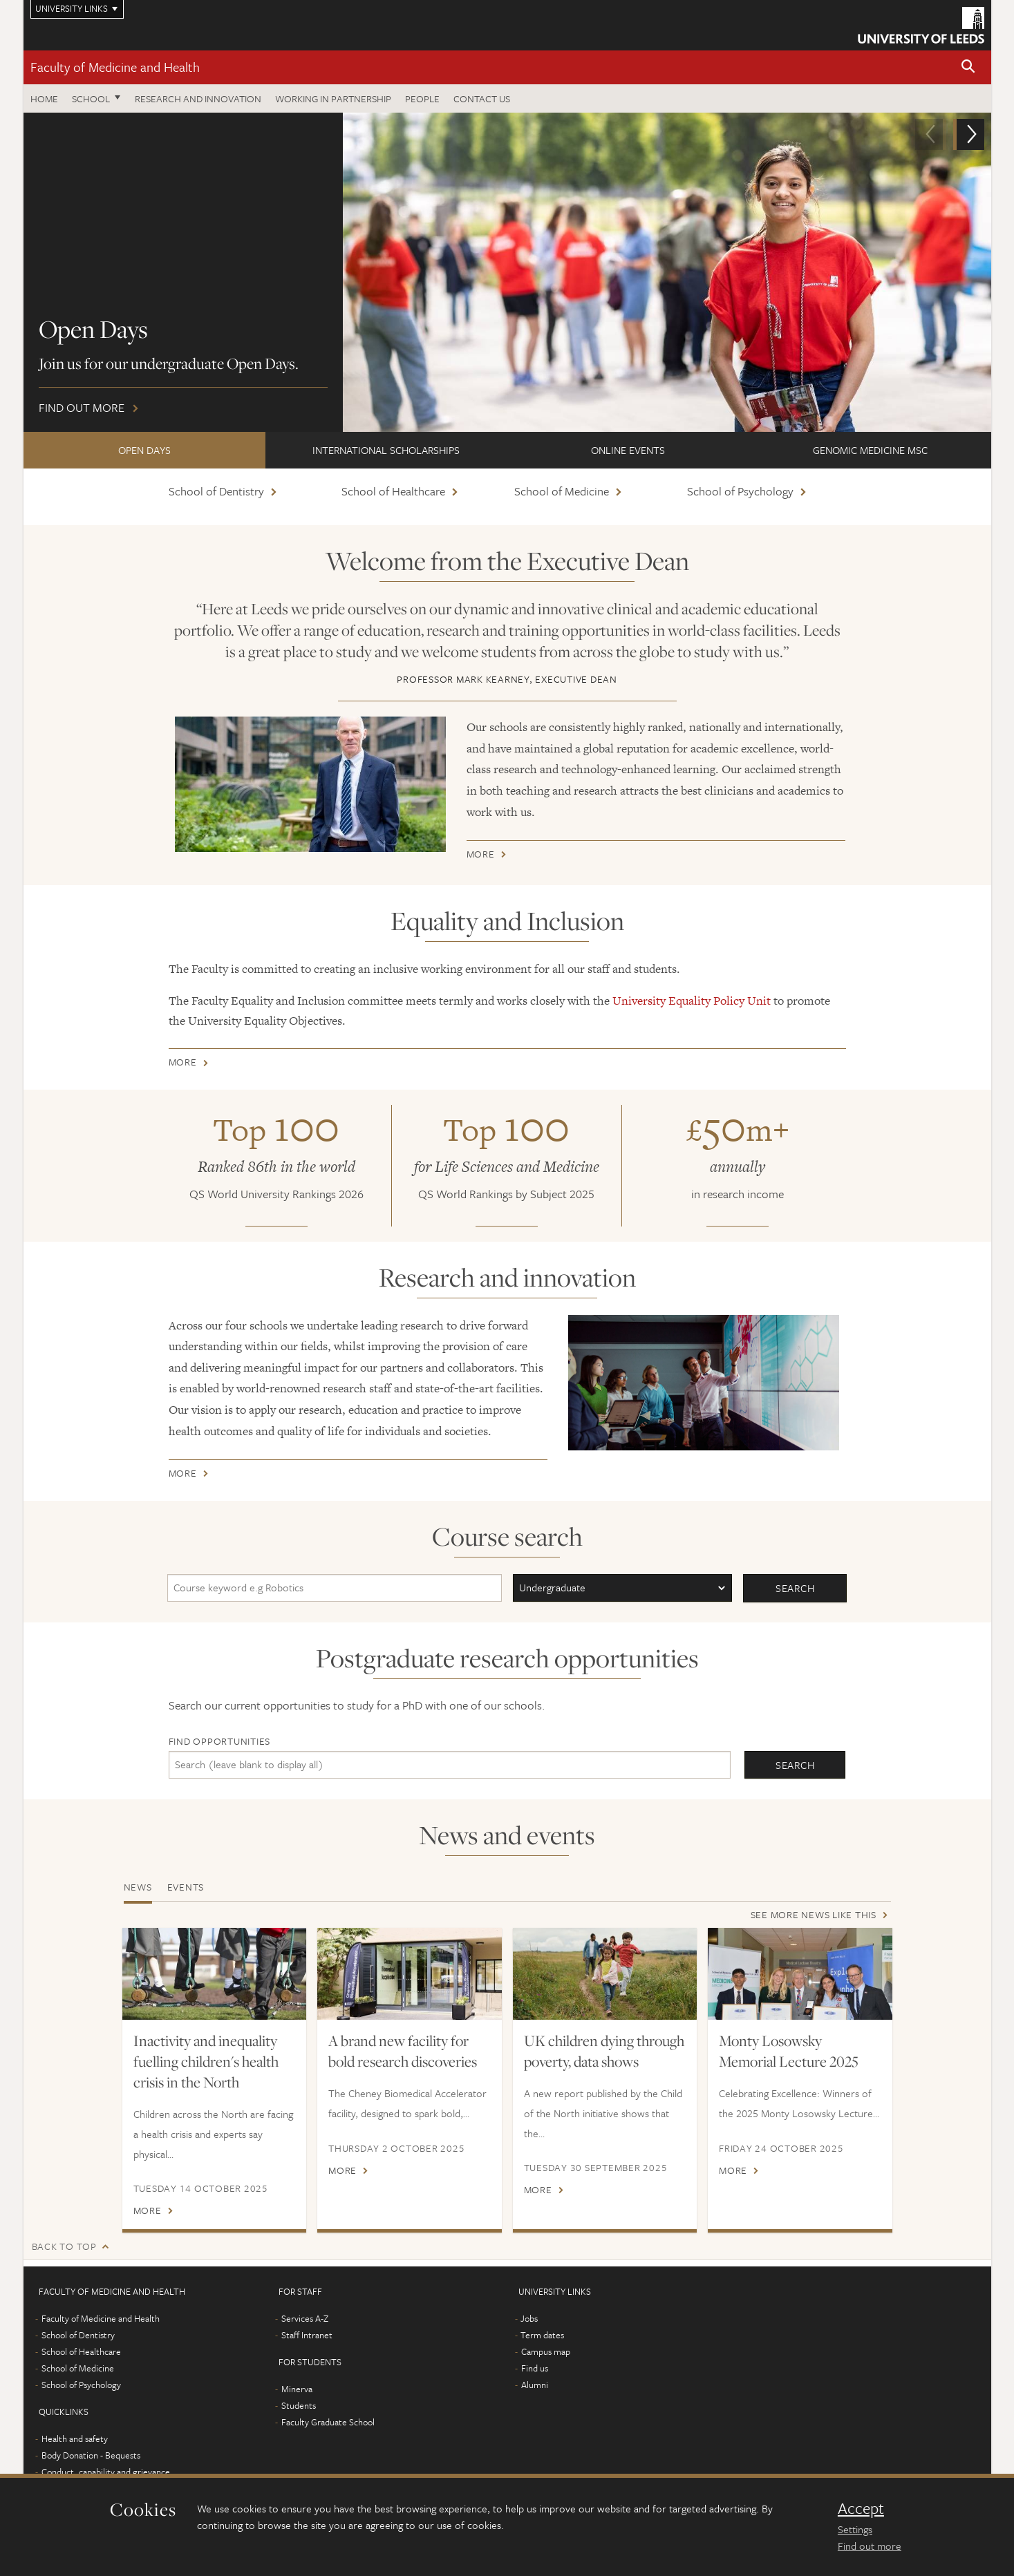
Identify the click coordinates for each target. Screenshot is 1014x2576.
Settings (855, 2529)
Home (44, 98)
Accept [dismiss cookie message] (861, 2508)
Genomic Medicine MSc (870, 449)
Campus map (545, 2351)
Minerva (296, 2389)
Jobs (529, 2318)
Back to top (64, 2246)
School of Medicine (561, 491)
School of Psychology (740, 491)
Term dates (542, 2335)
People (422, 98)
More (481, 856)
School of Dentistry (216, 491)
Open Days (144, 449)
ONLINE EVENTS (628, 449)
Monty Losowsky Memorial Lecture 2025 (788, 2051)
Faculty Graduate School (328, 2422)
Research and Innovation (198, 98)
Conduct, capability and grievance (105, 2472)
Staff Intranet (306, 2335)
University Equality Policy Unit (691, 1000)
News (138, 1886)
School (91, 98)
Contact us (481, 98)
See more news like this (813, 1914)
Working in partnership (333, 98)
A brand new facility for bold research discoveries (402, 2051)
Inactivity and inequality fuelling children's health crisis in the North (206, 2061)
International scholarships (386, 449)
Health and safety (74, 2438)
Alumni (534, 2385)
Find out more (507, 272)
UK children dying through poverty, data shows (604, 2051)
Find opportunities (220, 1741)
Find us (534, 2368)
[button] (968, 67)
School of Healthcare (393, 491)
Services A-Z (304, 2318)
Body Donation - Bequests (90, 2455)
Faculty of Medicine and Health (115, 66)
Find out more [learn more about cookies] (869, 2545)
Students (298, 2405)
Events (186, 1886)
